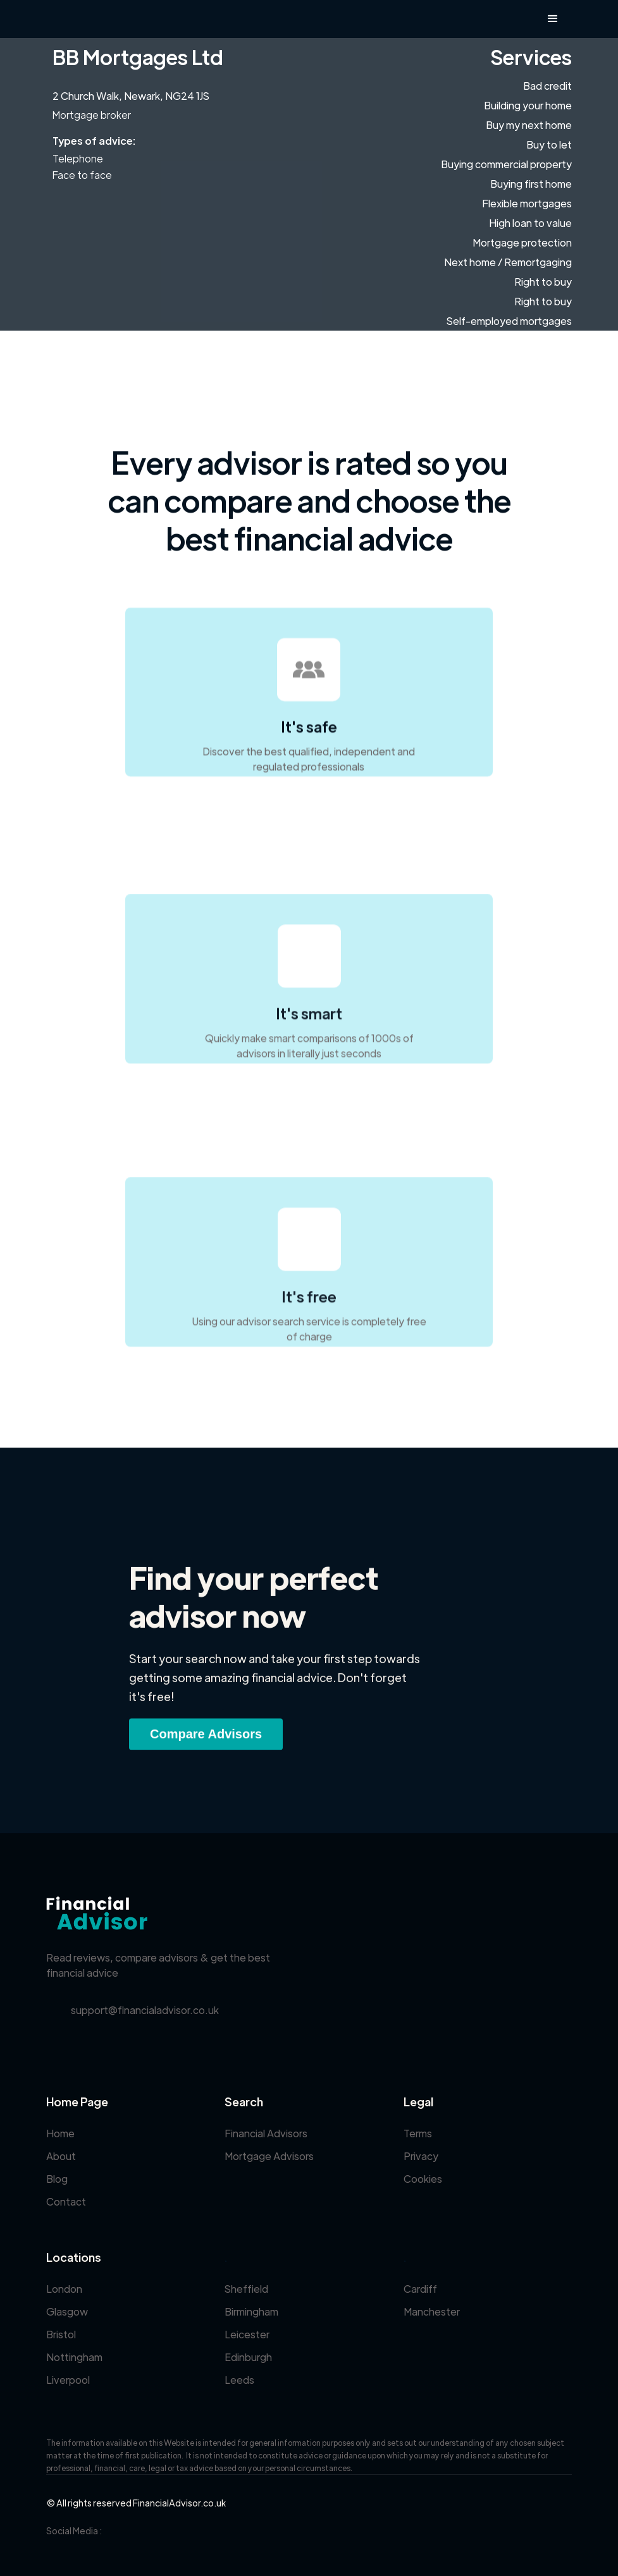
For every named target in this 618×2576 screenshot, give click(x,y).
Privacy (421, 2156)
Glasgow (67, 2311)
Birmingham (251, 2311)
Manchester (432, 2311)
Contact (66, 2201)
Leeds (239, 2379)
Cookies (423, 2178)
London (64, 2288)
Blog (57, 2178)
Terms (418, 2133)
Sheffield (246, 2288)
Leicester (247, 2334)
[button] (553, 19)
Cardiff (420, 2288)
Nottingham (74, 2357)
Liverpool (68, 2379)
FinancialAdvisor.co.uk (179, 2502)
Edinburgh (248, 2357)
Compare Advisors (206, 1740)
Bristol (61, 2334)
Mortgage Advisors (269, 2156)
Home (60, 2133)
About (61, 2156)
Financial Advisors (266, 2133)
